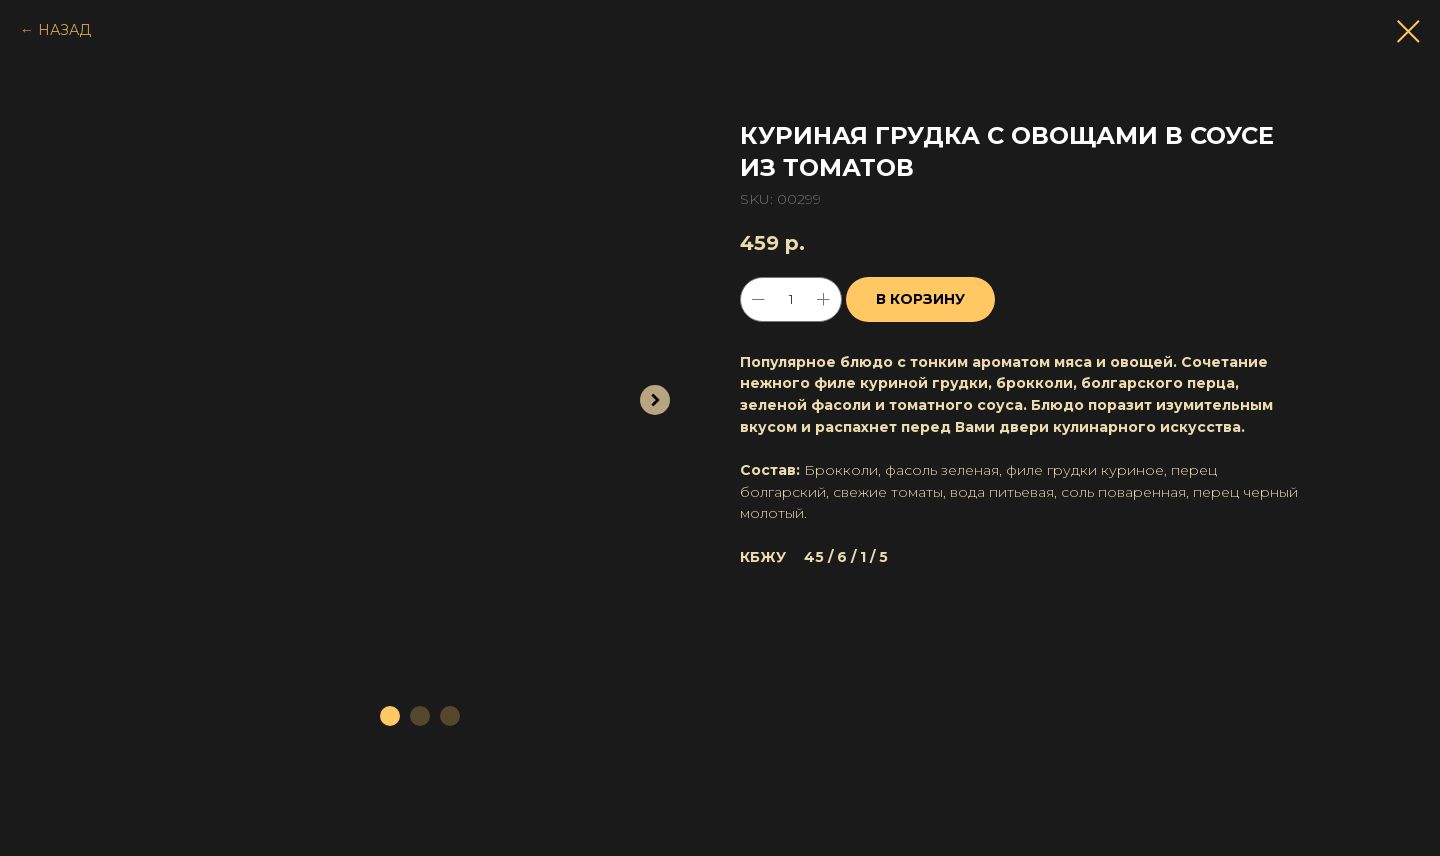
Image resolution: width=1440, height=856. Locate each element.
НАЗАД (64, 30)
